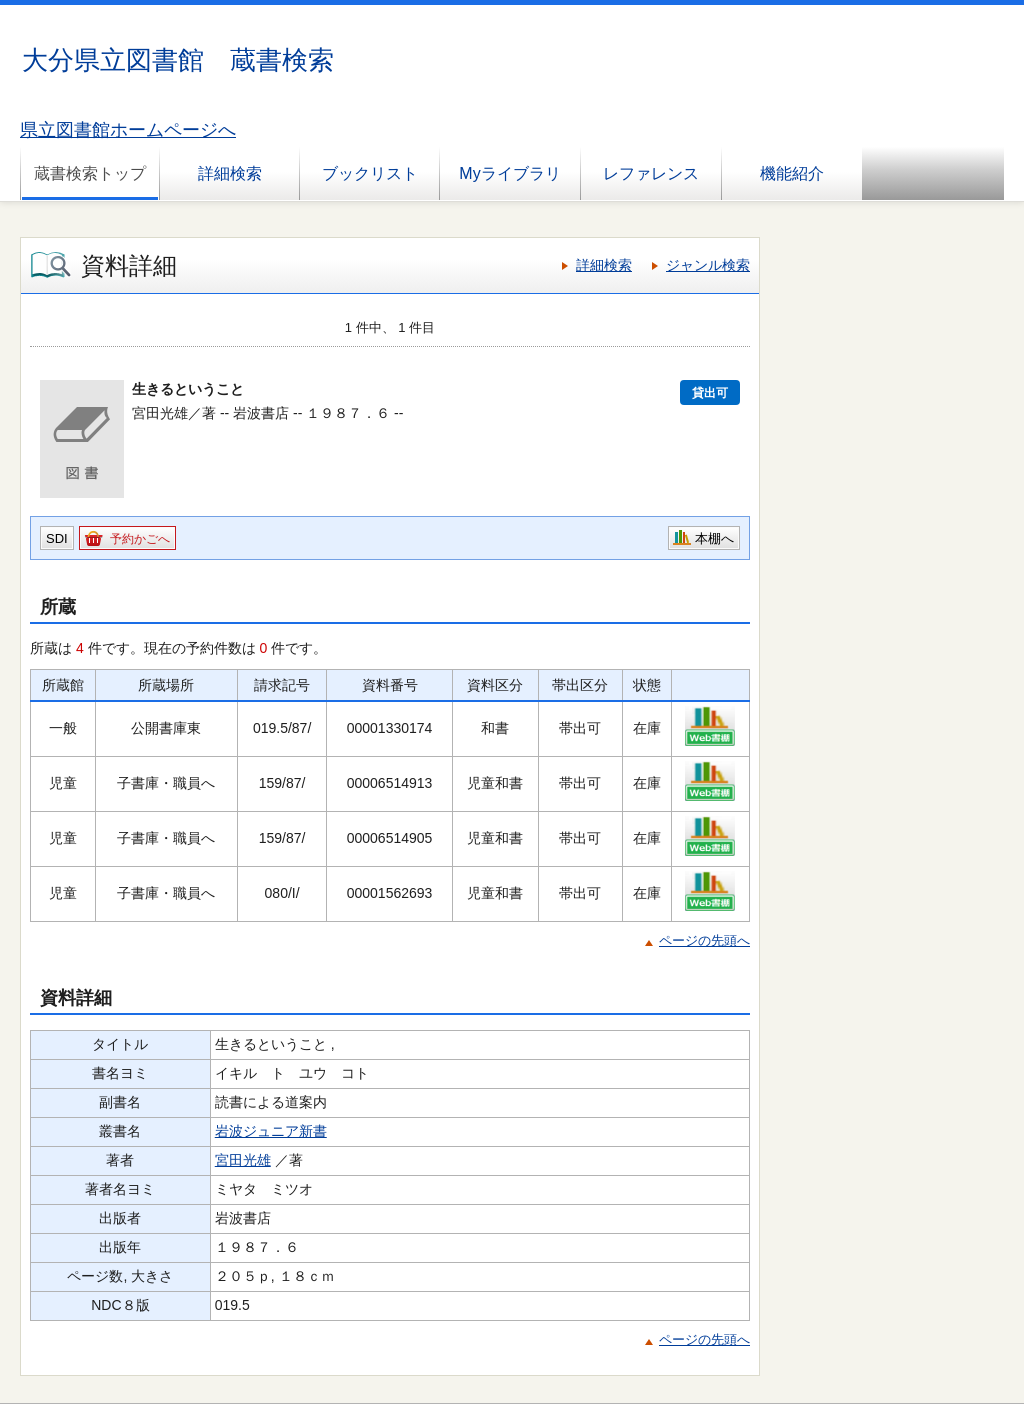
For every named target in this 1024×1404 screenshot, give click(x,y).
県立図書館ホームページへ (128, 130)
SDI (57, 538)
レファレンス (651, 173)
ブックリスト (370, 173)
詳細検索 (230, 173)
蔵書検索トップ (90, 173)
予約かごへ (140, 539)
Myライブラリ (509, 173)
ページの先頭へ (704, 940)
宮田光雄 (243, 1160)
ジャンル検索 (708, 265)
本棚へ (714, 538)
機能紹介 (792, 173)
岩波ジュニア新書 (271, 1131)
